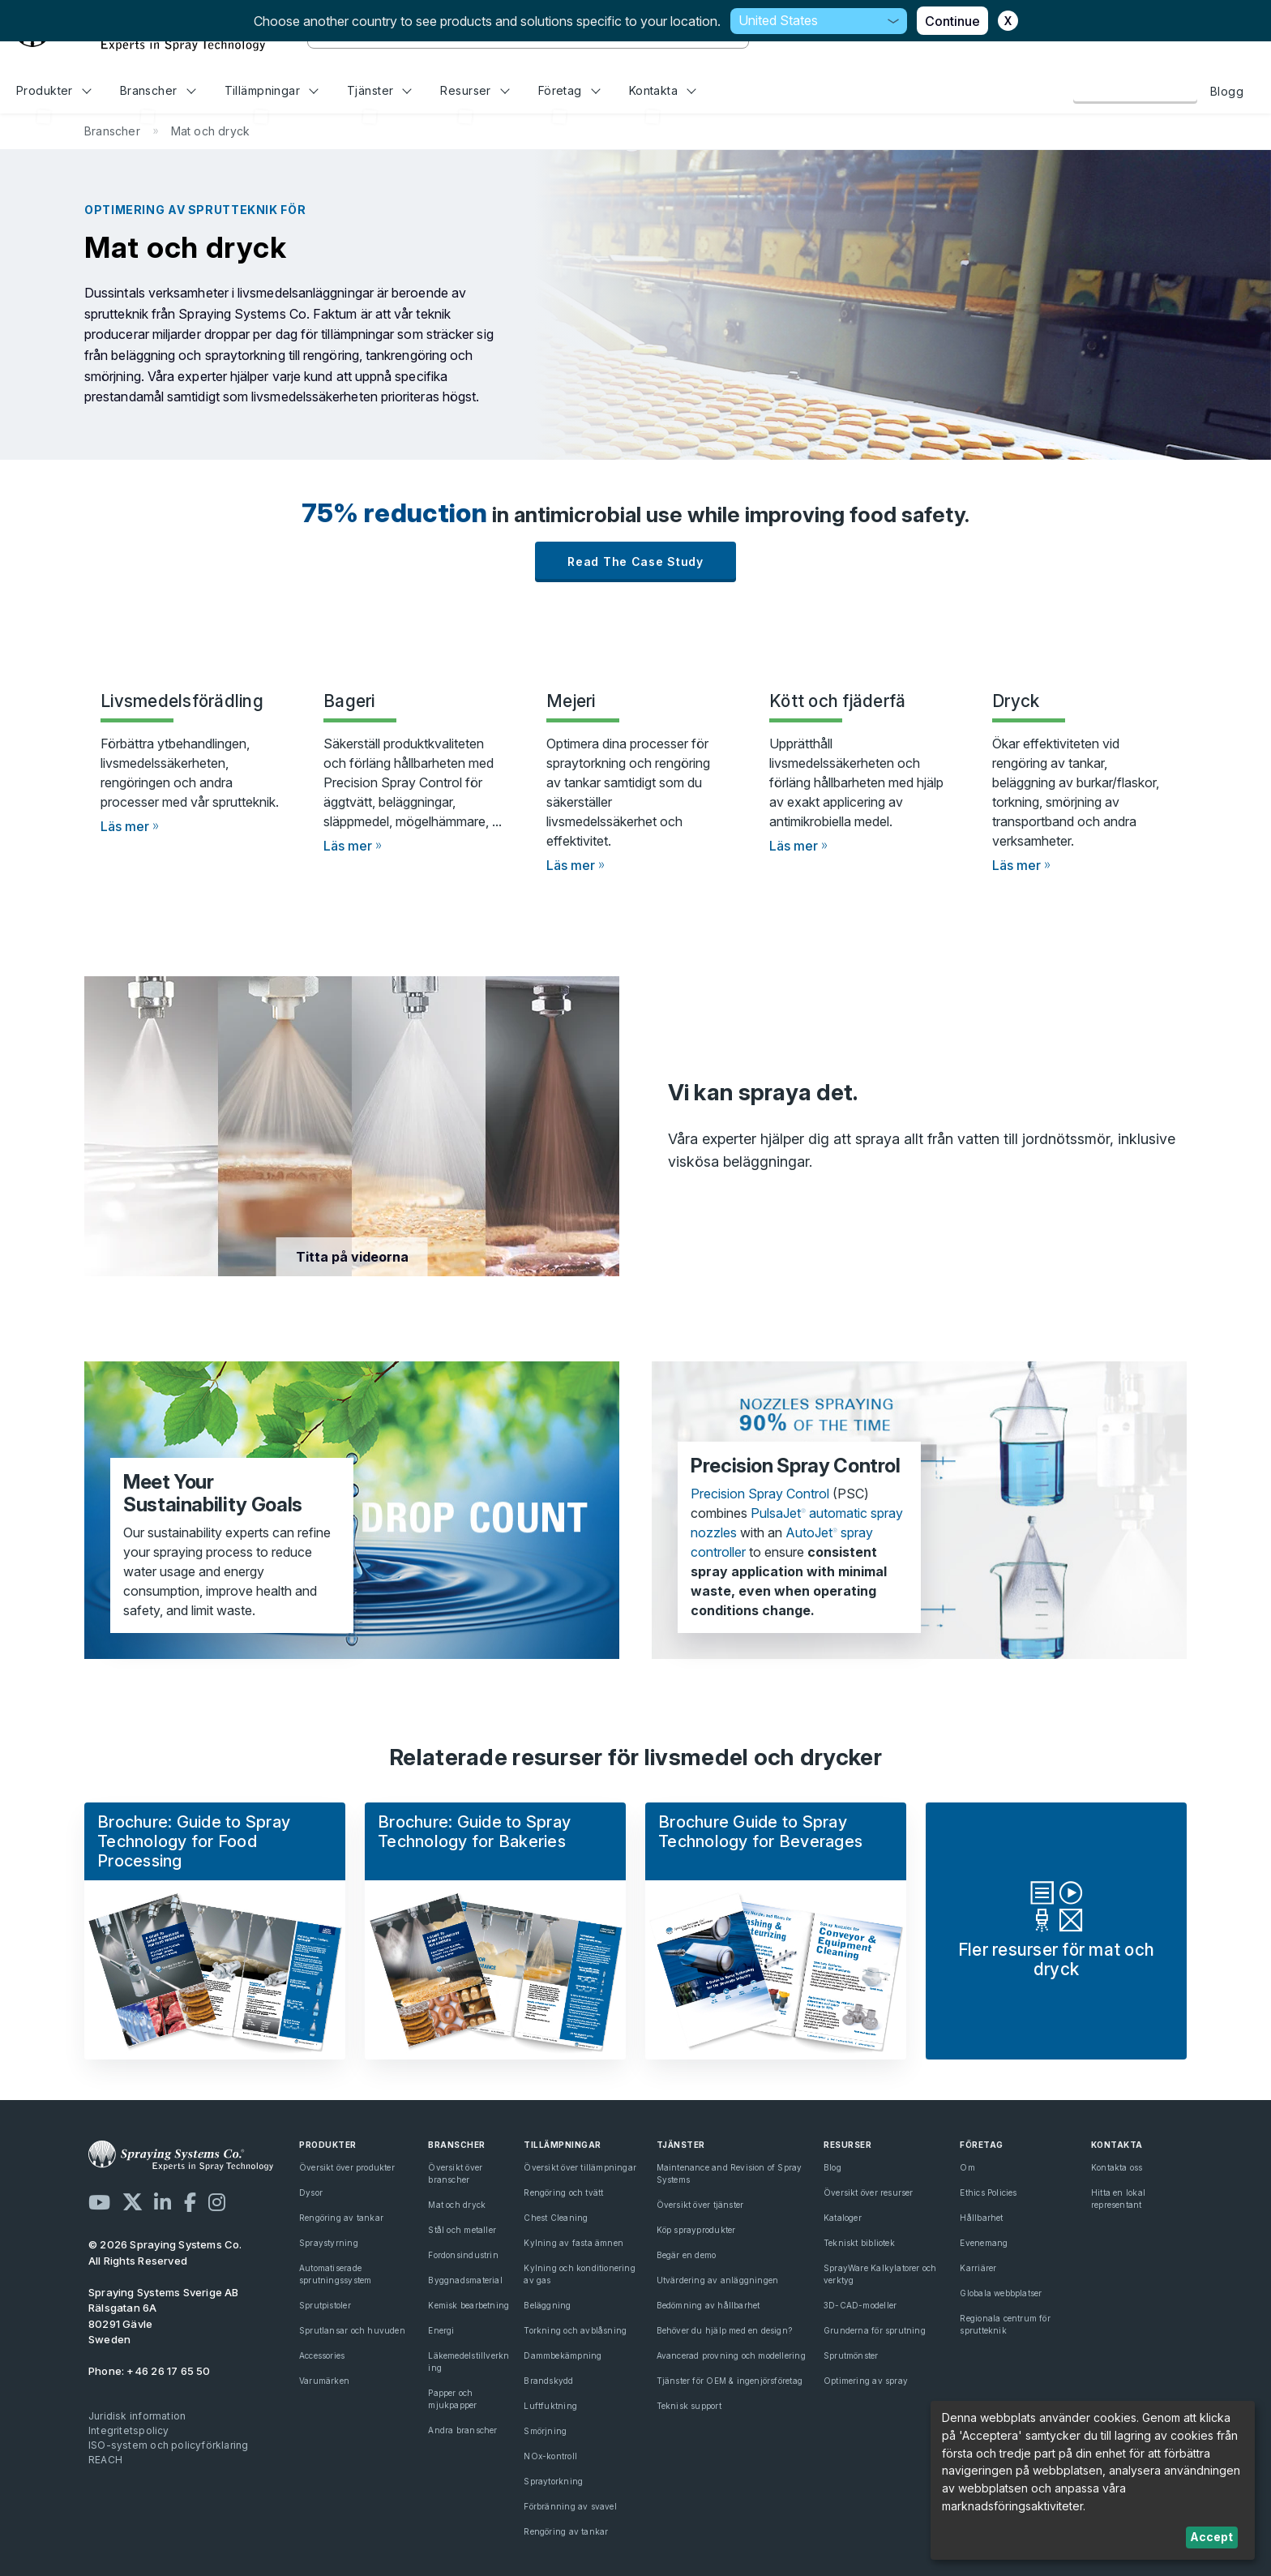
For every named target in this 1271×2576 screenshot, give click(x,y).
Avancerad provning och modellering (731, 2355)
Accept (1211, 2537)
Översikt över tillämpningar (580, 2167)
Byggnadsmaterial (465, 2280)
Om (967, 2167)
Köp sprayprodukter (696, 2230)
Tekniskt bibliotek (859, 2243)
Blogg (1226, 91)
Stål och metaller (462, 2230)
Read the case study (635, 561)
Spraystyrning (328, 2243)
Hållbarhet (981, 2217)
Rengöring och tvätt (563, 2192)
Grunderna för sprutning (875, 2330)
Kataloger (843, 2217)
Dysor (311, 2192)
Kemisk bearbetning (468, 2305)
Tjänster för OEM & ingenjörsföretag (729, 2380)
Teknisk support (689, 2406)
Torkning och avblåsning (575, 2330)
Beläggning (547, 2305)
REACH (105, 2460)
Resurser (474, 90)
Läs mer (125, 826)
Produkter (53, 90)
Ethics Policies (988, 2192)
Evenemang (984, 2243)
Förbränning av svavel (570, 2506)
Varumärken (324, 2380)
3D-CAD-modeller (860, 2305)
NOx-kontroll (550, 2456)
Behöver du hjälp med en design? (725, 2330)
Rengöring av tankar (341, 2217)
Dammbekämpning (562, 2355)
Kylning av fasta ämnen (573, 2243)
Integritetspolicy (128, 2430)
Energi (441, 2330)
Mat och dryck (457, 2205)
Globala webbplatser (1001, 2293)
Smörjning (545, 2431)
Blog (832, 2167)
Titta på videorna (352, 1257)
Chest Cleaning (556, 2217)
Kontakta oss (1135, 90)
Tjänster (379, 90)
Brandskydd (548, 2380)
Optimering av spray (866, 2380)
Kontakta (662, 90)
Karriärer (978, 2268)
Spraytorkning (553, 2481)
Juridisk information (137, 2416)
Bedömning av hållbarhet (708, 2305)
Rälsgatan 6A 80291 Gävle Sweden (163, 2316)
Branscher (157, 90)
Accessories (321, 2355)
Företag (569, 90)
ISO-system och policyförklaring (168, 2445)
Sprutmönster (851, 2355)
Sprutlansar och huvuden (352, 2330)
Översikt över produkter (347, 2167)
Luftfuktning (550, 2406)
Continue (952, 21)
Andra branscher (462, 2430)
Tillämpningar (272, 90)
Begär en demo (687, 2255)
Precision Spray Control (760, 1493)
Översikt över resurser (869, 2192)
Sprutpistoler (325, 2305)
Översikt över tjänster (700, 2205)
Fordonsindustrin (463, 2255)
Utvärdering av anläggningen (718, 2280)
